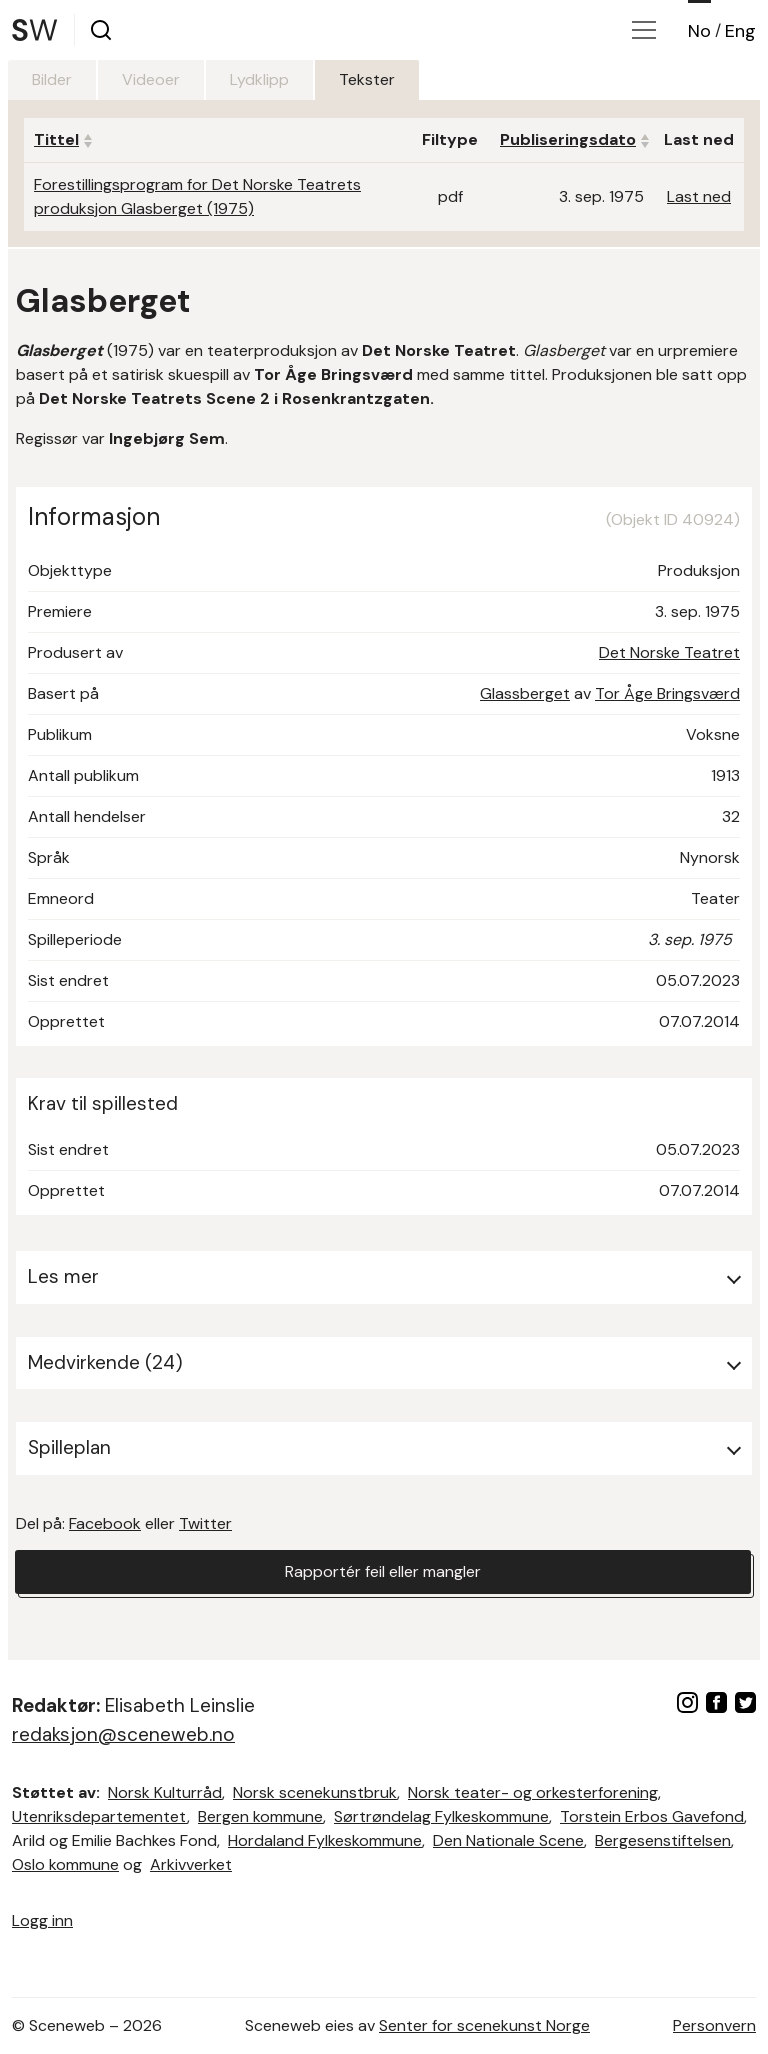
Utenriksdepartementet (99, 1816)
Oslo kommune (65, 1864)
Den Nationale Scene (508, 1840)
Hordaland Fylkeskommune (325, 1840)
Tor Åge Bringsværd (667, 693)
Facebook (105, 1523)
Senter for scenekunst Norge (484, 2025)
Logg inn (42, 1920)
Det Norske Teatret (669, 652)
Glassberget (525, 693)
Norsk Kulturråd (165, 1792)
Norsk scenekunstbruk (315, 1792)
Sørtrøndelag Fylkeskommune (441, 1816)
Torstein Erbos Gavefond (652, 1816)
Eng (740, 31)
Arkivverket (191, 1864)
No (699, 31)
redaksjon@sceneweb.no (123, 1734)
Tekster (367, 79)
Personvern (714, 2025)
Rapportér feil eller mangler (383, 1571)
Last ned (699, 196)
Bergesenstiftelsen (663, 1840)
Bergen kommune (260, 1816)
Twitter (205, 1523)
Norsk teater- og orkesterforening (533, 1792)
